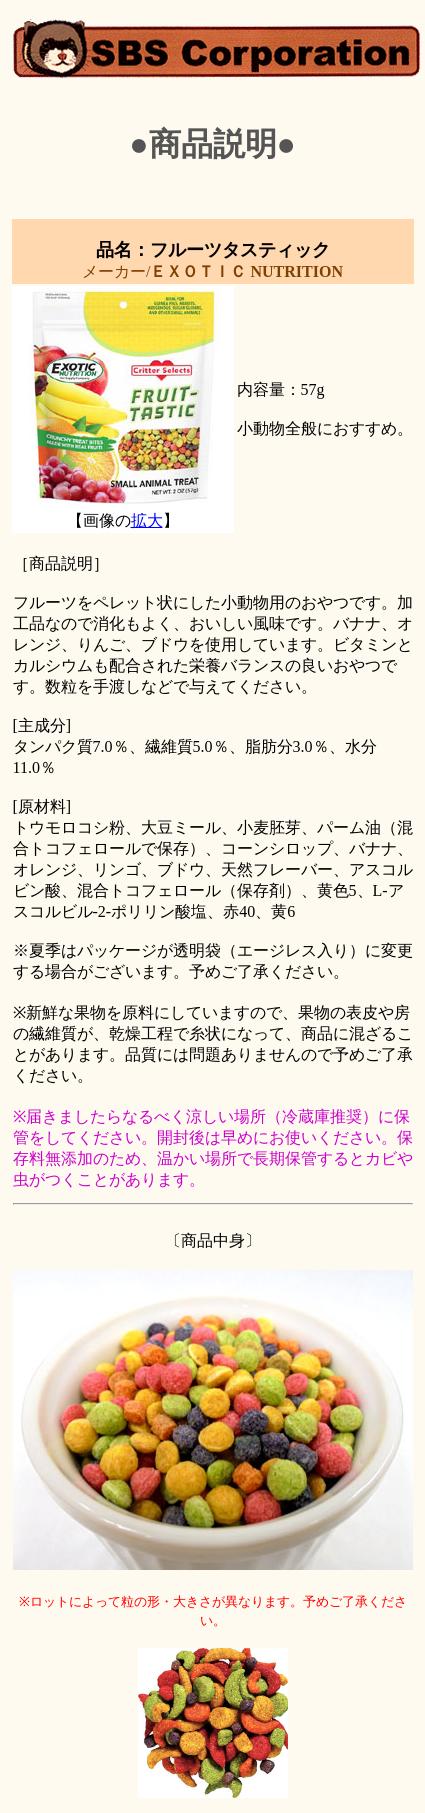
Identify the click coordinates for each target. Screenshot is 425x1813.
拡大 (147, 520)
